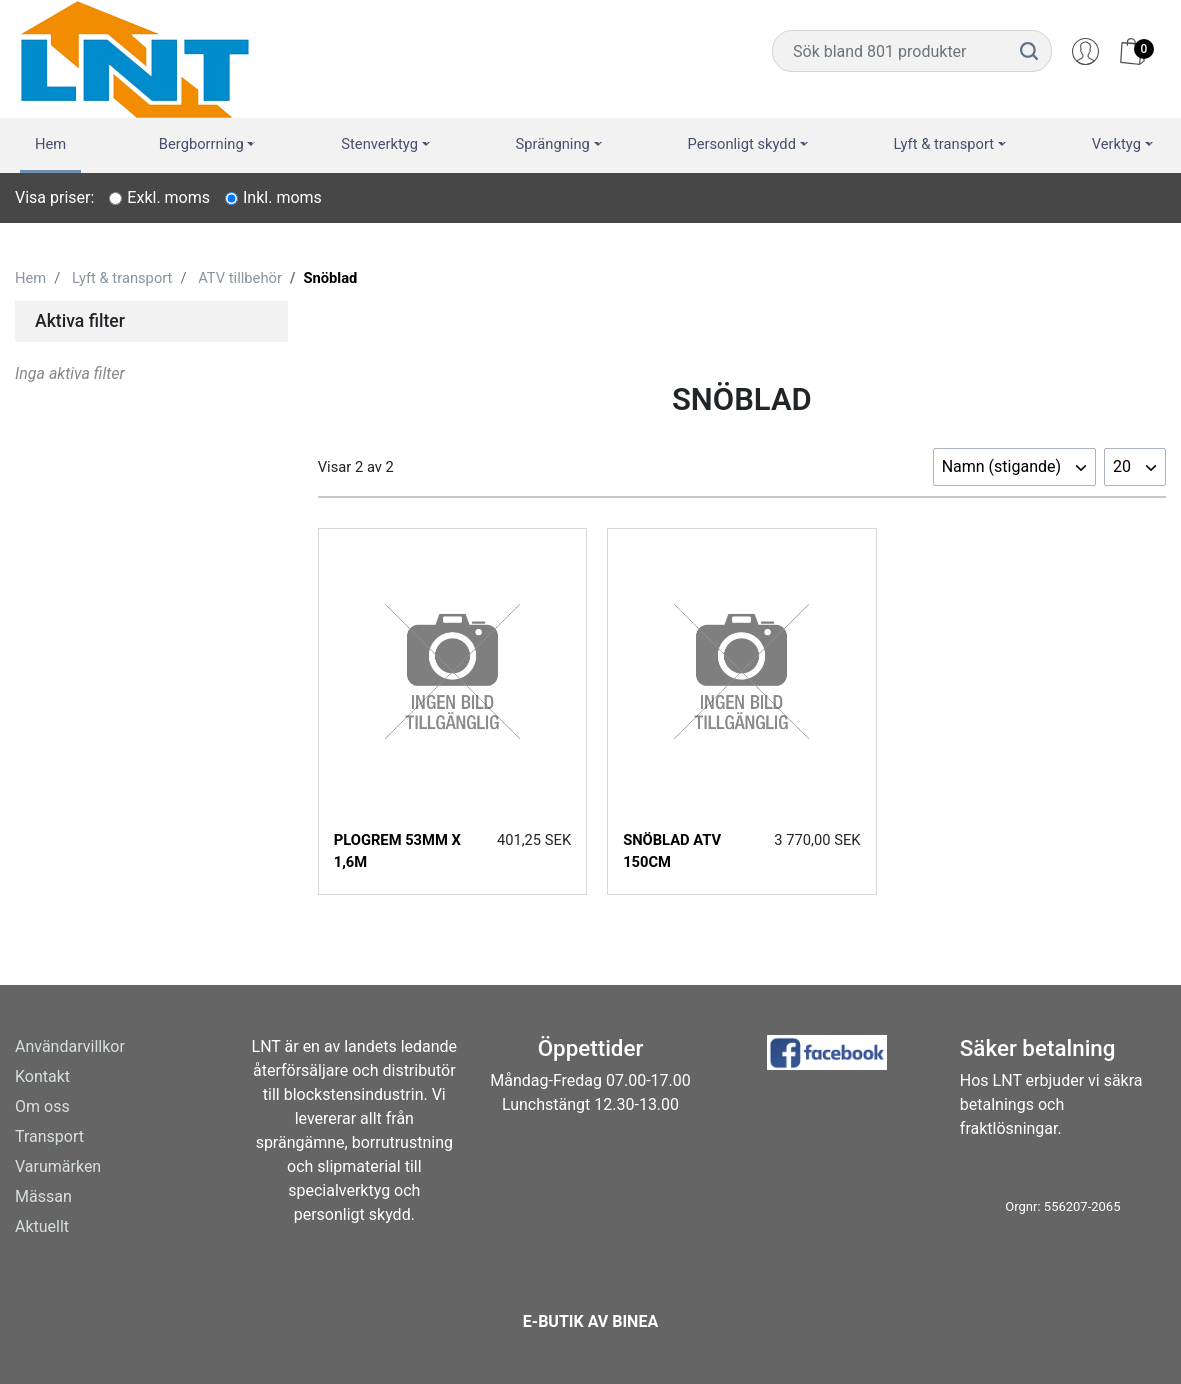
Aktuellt (42, 1226)
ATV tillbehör (240, 278)
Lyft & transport (944, 144)
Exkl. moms (168, 197)
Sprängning (553, 144)
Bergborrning (201, 144)
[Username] (890, 51)
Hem (50, 144)
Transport (49, 1136)
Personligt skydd (741, 144)
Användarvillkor (70, 1046)
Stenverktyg (379, 144)
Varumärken (58, 1166)
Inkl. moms (282, 197)
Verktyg (1116, 144)
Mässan (43, 1196)
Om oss (42, 1106)
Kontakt (42, 1076)
